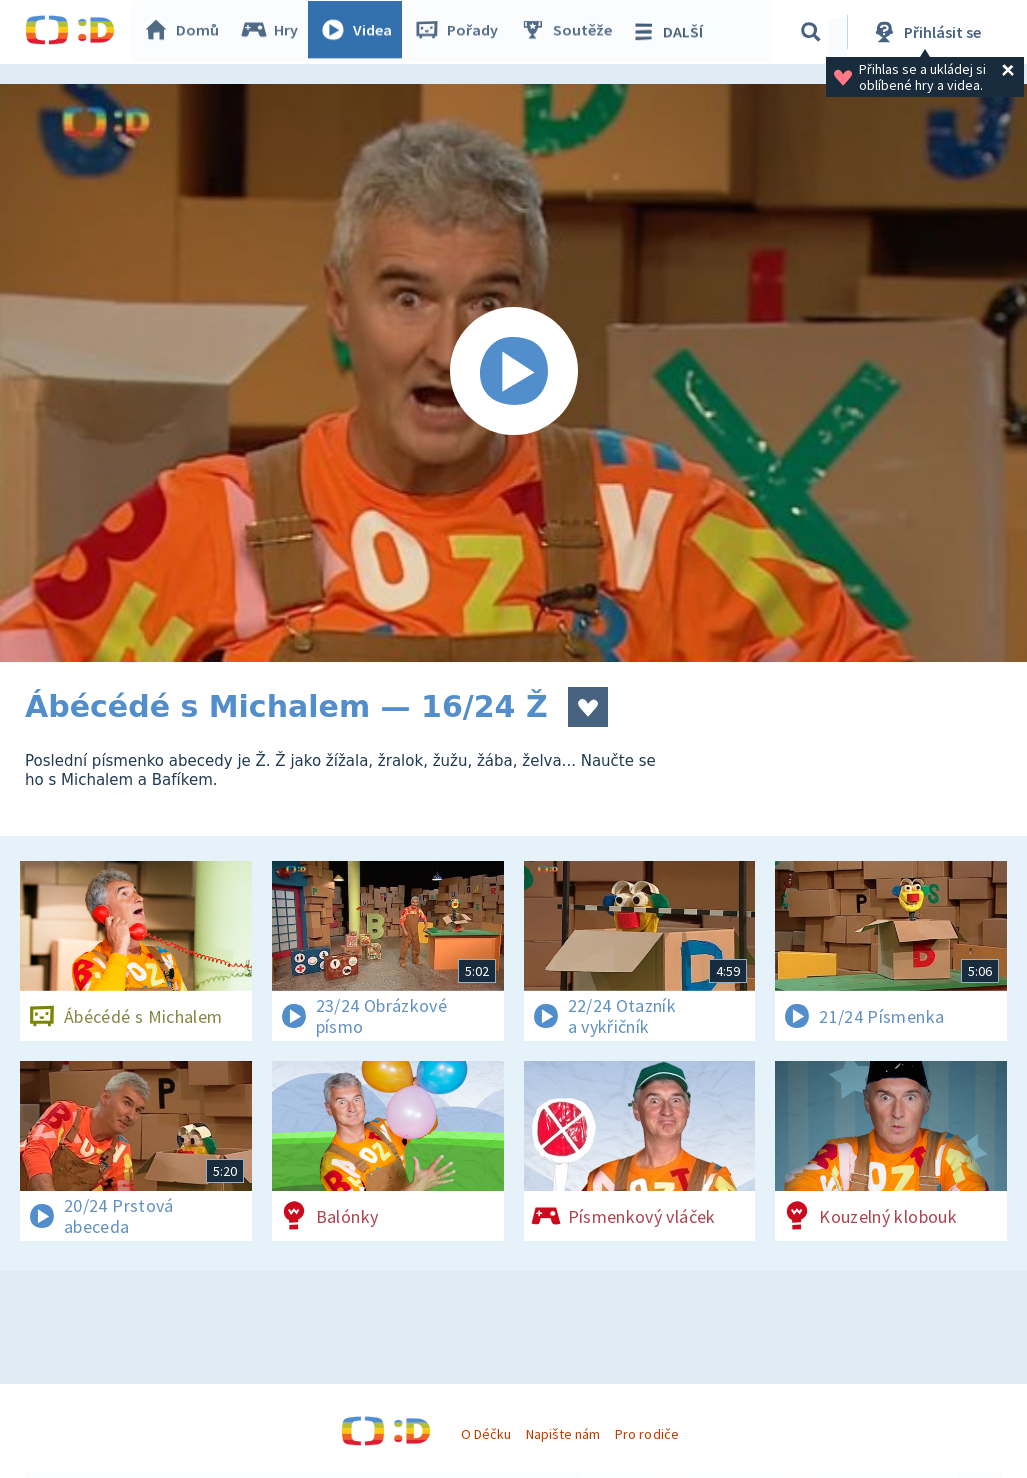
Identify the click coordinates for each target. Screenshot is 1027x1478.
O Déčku (486, 1434)
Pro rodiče (646, 1434)
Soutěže (571, 32)
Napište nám (563, 1434)
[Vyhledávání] (814, 32)
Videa (361, 32)
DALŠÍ (671, 32)
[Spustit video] (513, 373)
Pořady (461, 32)
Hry (274, 32)
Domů (186, 32)
